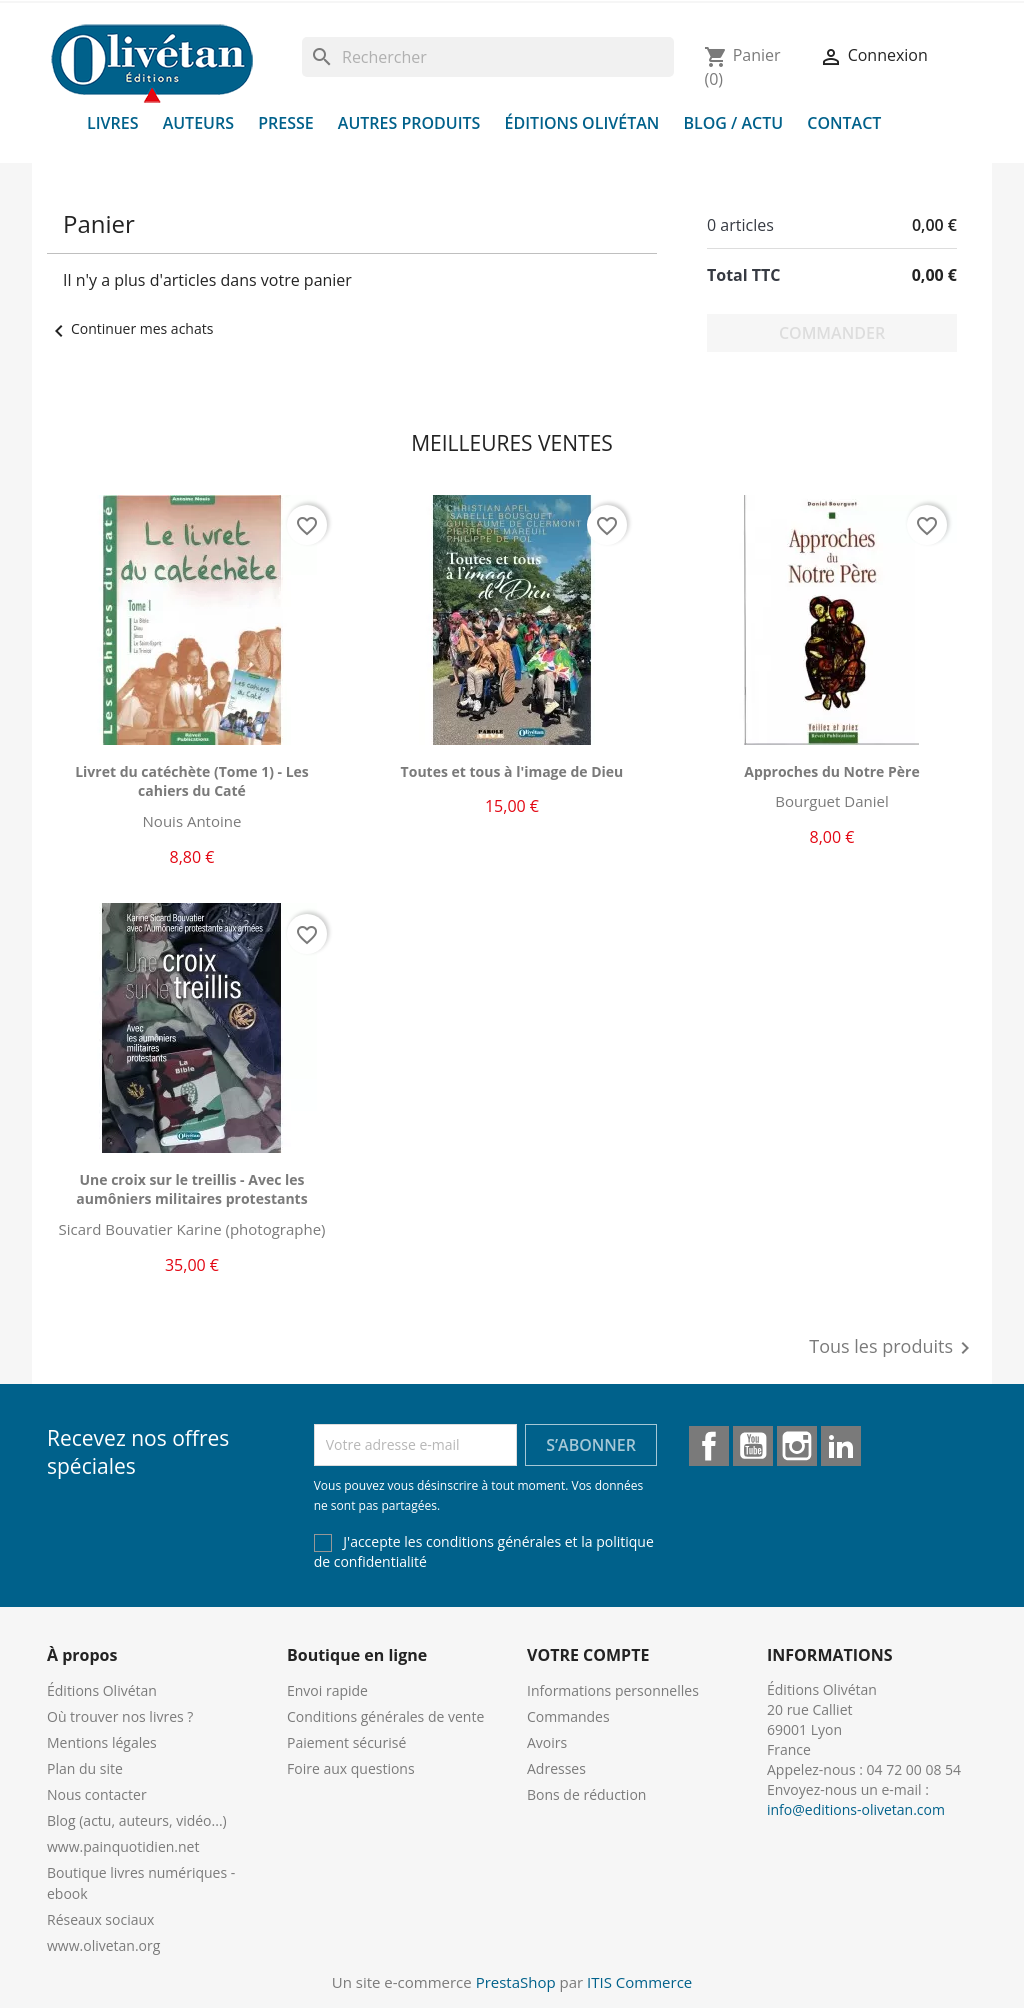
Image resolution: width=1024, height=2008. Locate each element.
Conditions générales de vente (385, 1716)
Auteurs (198, 123)
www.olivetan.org (103, 1945)
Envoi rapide (327, 1690)
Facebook (709, 1446)
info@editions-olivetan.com (856, 1809)
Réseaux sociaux (100, 1919)
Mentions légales (102, 1742)
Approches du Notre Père (831, 771)
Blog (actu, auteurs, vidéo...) (137, 1820)
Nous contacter (97, 1794)
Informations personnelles (613, 1690)
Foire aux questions (351, 1768)
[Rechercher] (488, 57)
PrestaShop (516, 1982)
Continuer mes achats (130, 328)
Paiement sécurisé (346, 1742)
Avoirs (547, 1742)
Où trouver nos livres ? (120, 1716)
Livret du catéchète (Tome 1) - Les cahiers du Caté (192, 781)
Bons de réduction (586, 1794)
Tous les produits (893, 1348)
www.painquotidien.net (123, 1846)
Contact (844, 123)
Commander (832, 333)
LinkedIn (841, 1446)
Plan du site (85, 1768)
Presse (286, 123)
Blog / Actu (733, 123)
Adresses (556, 1768)
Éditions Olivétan (582, 123)
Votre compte (588, 1655)
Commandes (568, 1716)
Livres (113, 123)
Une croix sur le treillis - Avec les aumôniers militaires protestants (191, 1189)
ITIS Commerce (639, 1982)
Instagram (797, 1446)
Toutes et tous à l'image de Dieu (512, 771)
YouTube (753, 1446)
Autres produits (409, 123)
